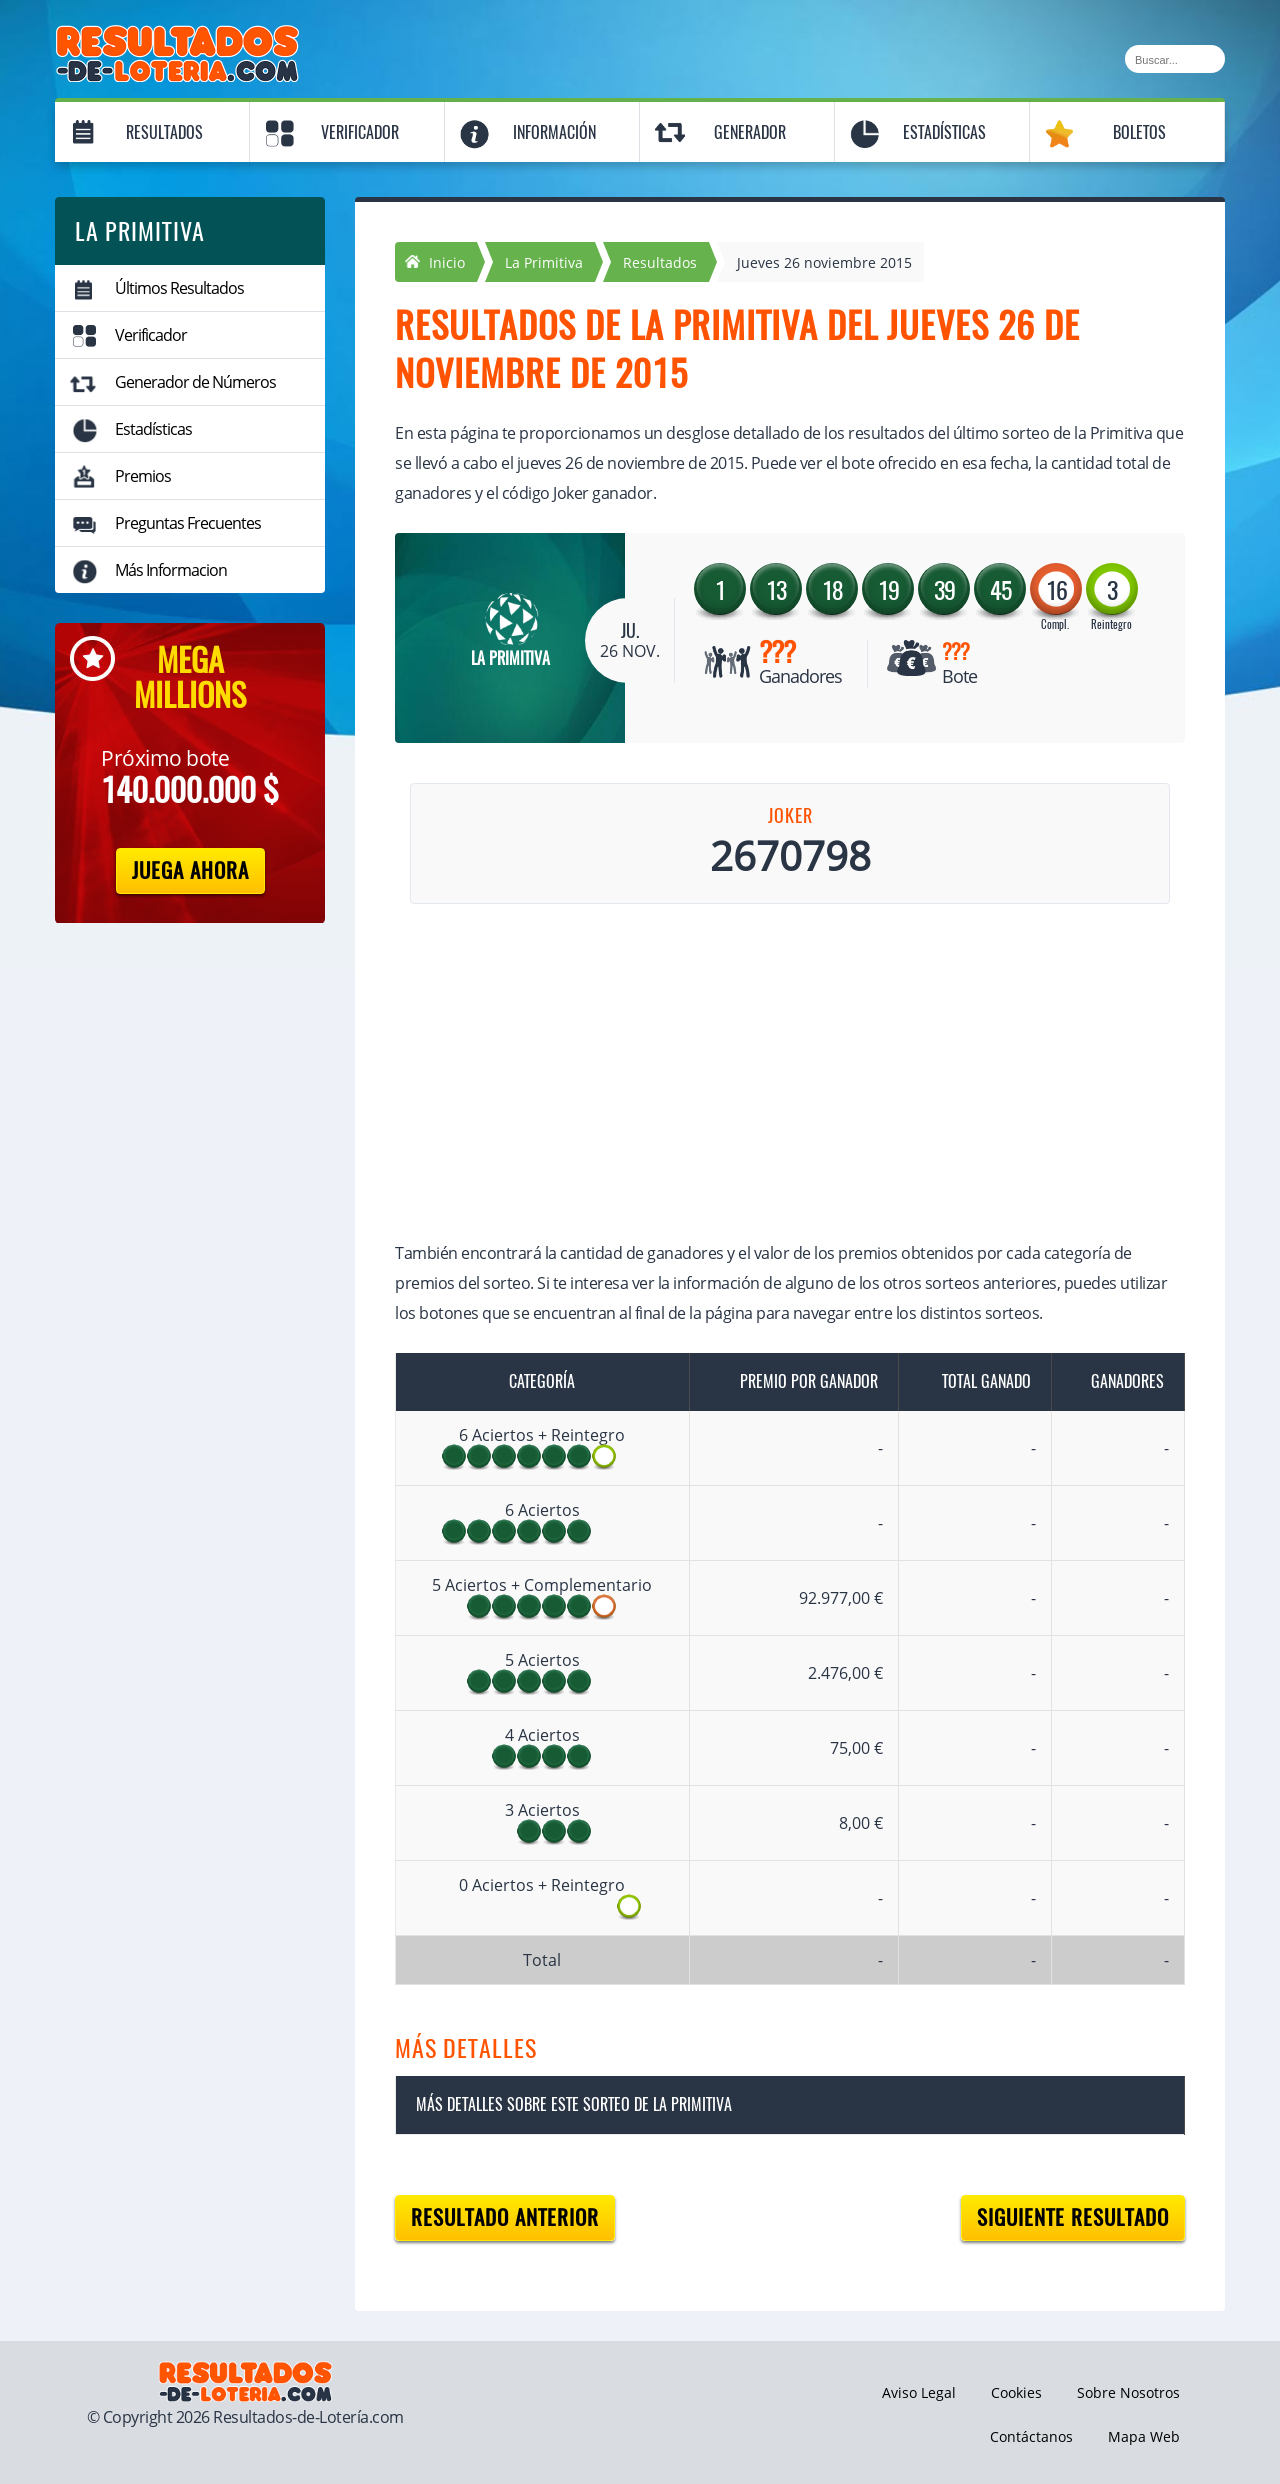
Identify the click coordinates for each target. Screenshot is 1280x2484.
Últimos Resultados (179, 288)
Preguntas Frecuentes (188, 523)
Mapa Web (1144, 2436)
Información (554, 132)
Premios (143, 476)
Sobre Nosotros (1128, 2392)
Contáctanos (1031, 2436)
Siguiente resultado (1073, 2217)
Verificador (360, 132)
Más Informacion (171, 570)
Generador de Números (195, 382)
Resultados (164, 132)
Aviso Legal (919, 2392)
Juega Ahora (190, 870)
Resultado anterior (505, 2217)
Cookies (1016, 2392)
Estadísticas (944, 132)
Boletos (1139, 132)
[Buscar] (1175, 59)
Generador (750, 132)
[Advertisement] (770, 1076)
